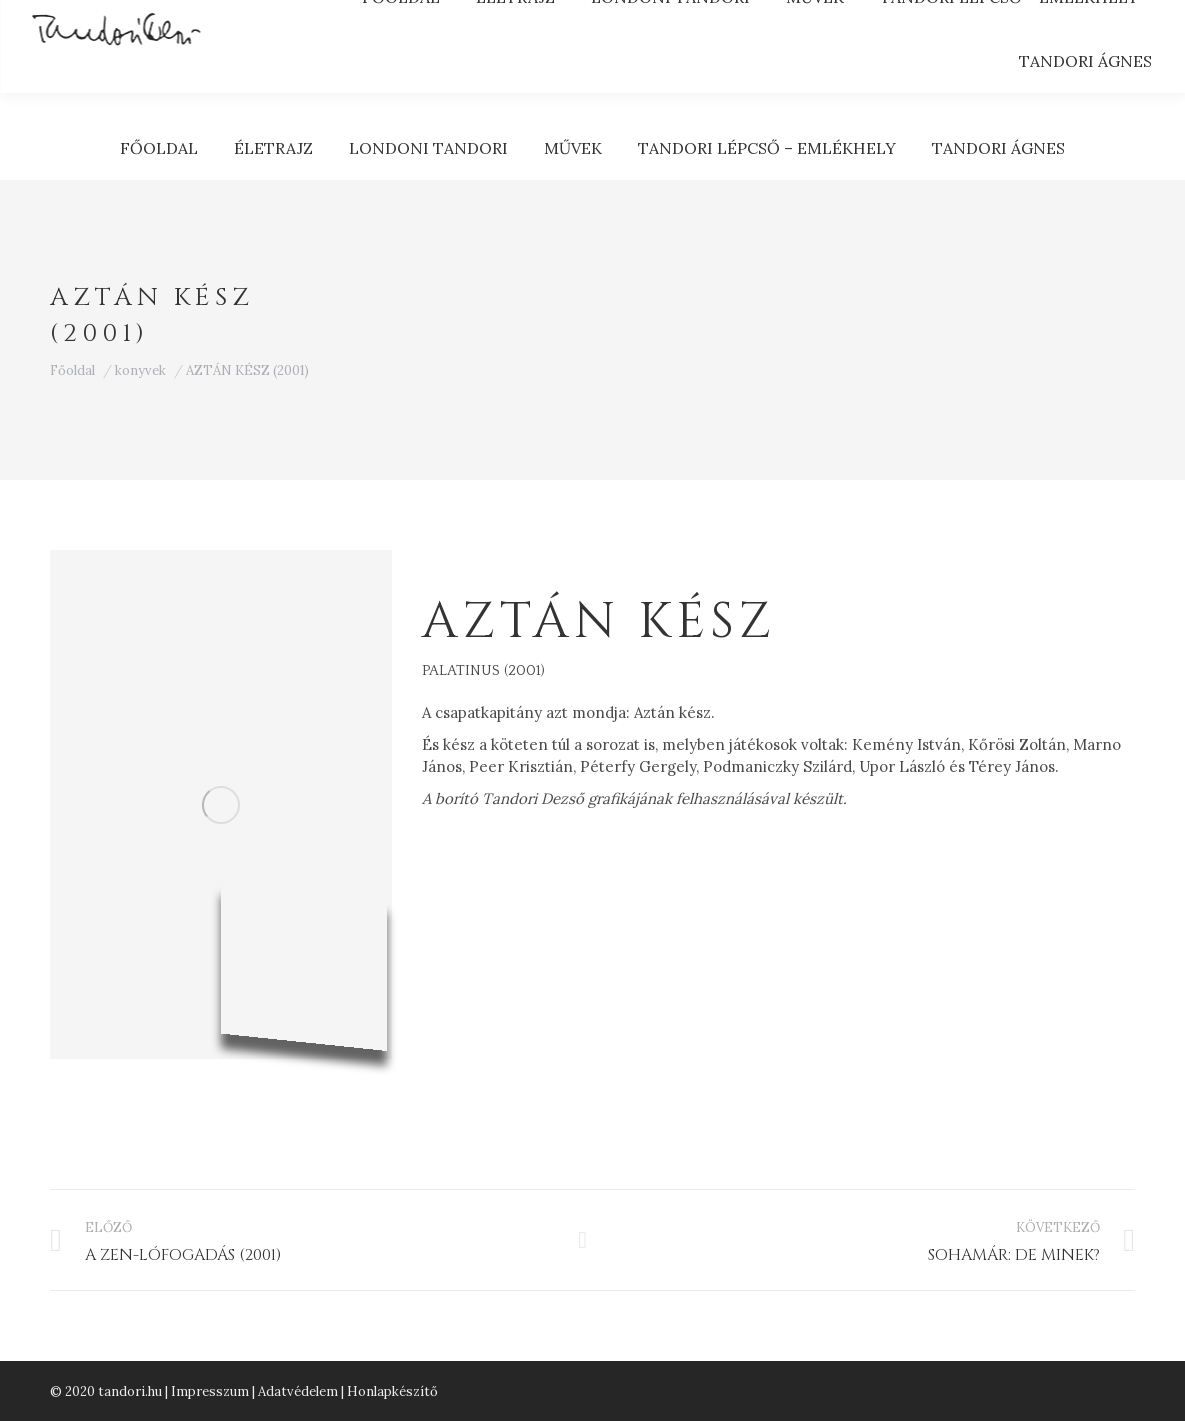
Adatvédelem (298, 1391)
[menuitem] (159, 148)
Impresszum (210, 1391)
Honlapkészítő (392, 1391)
